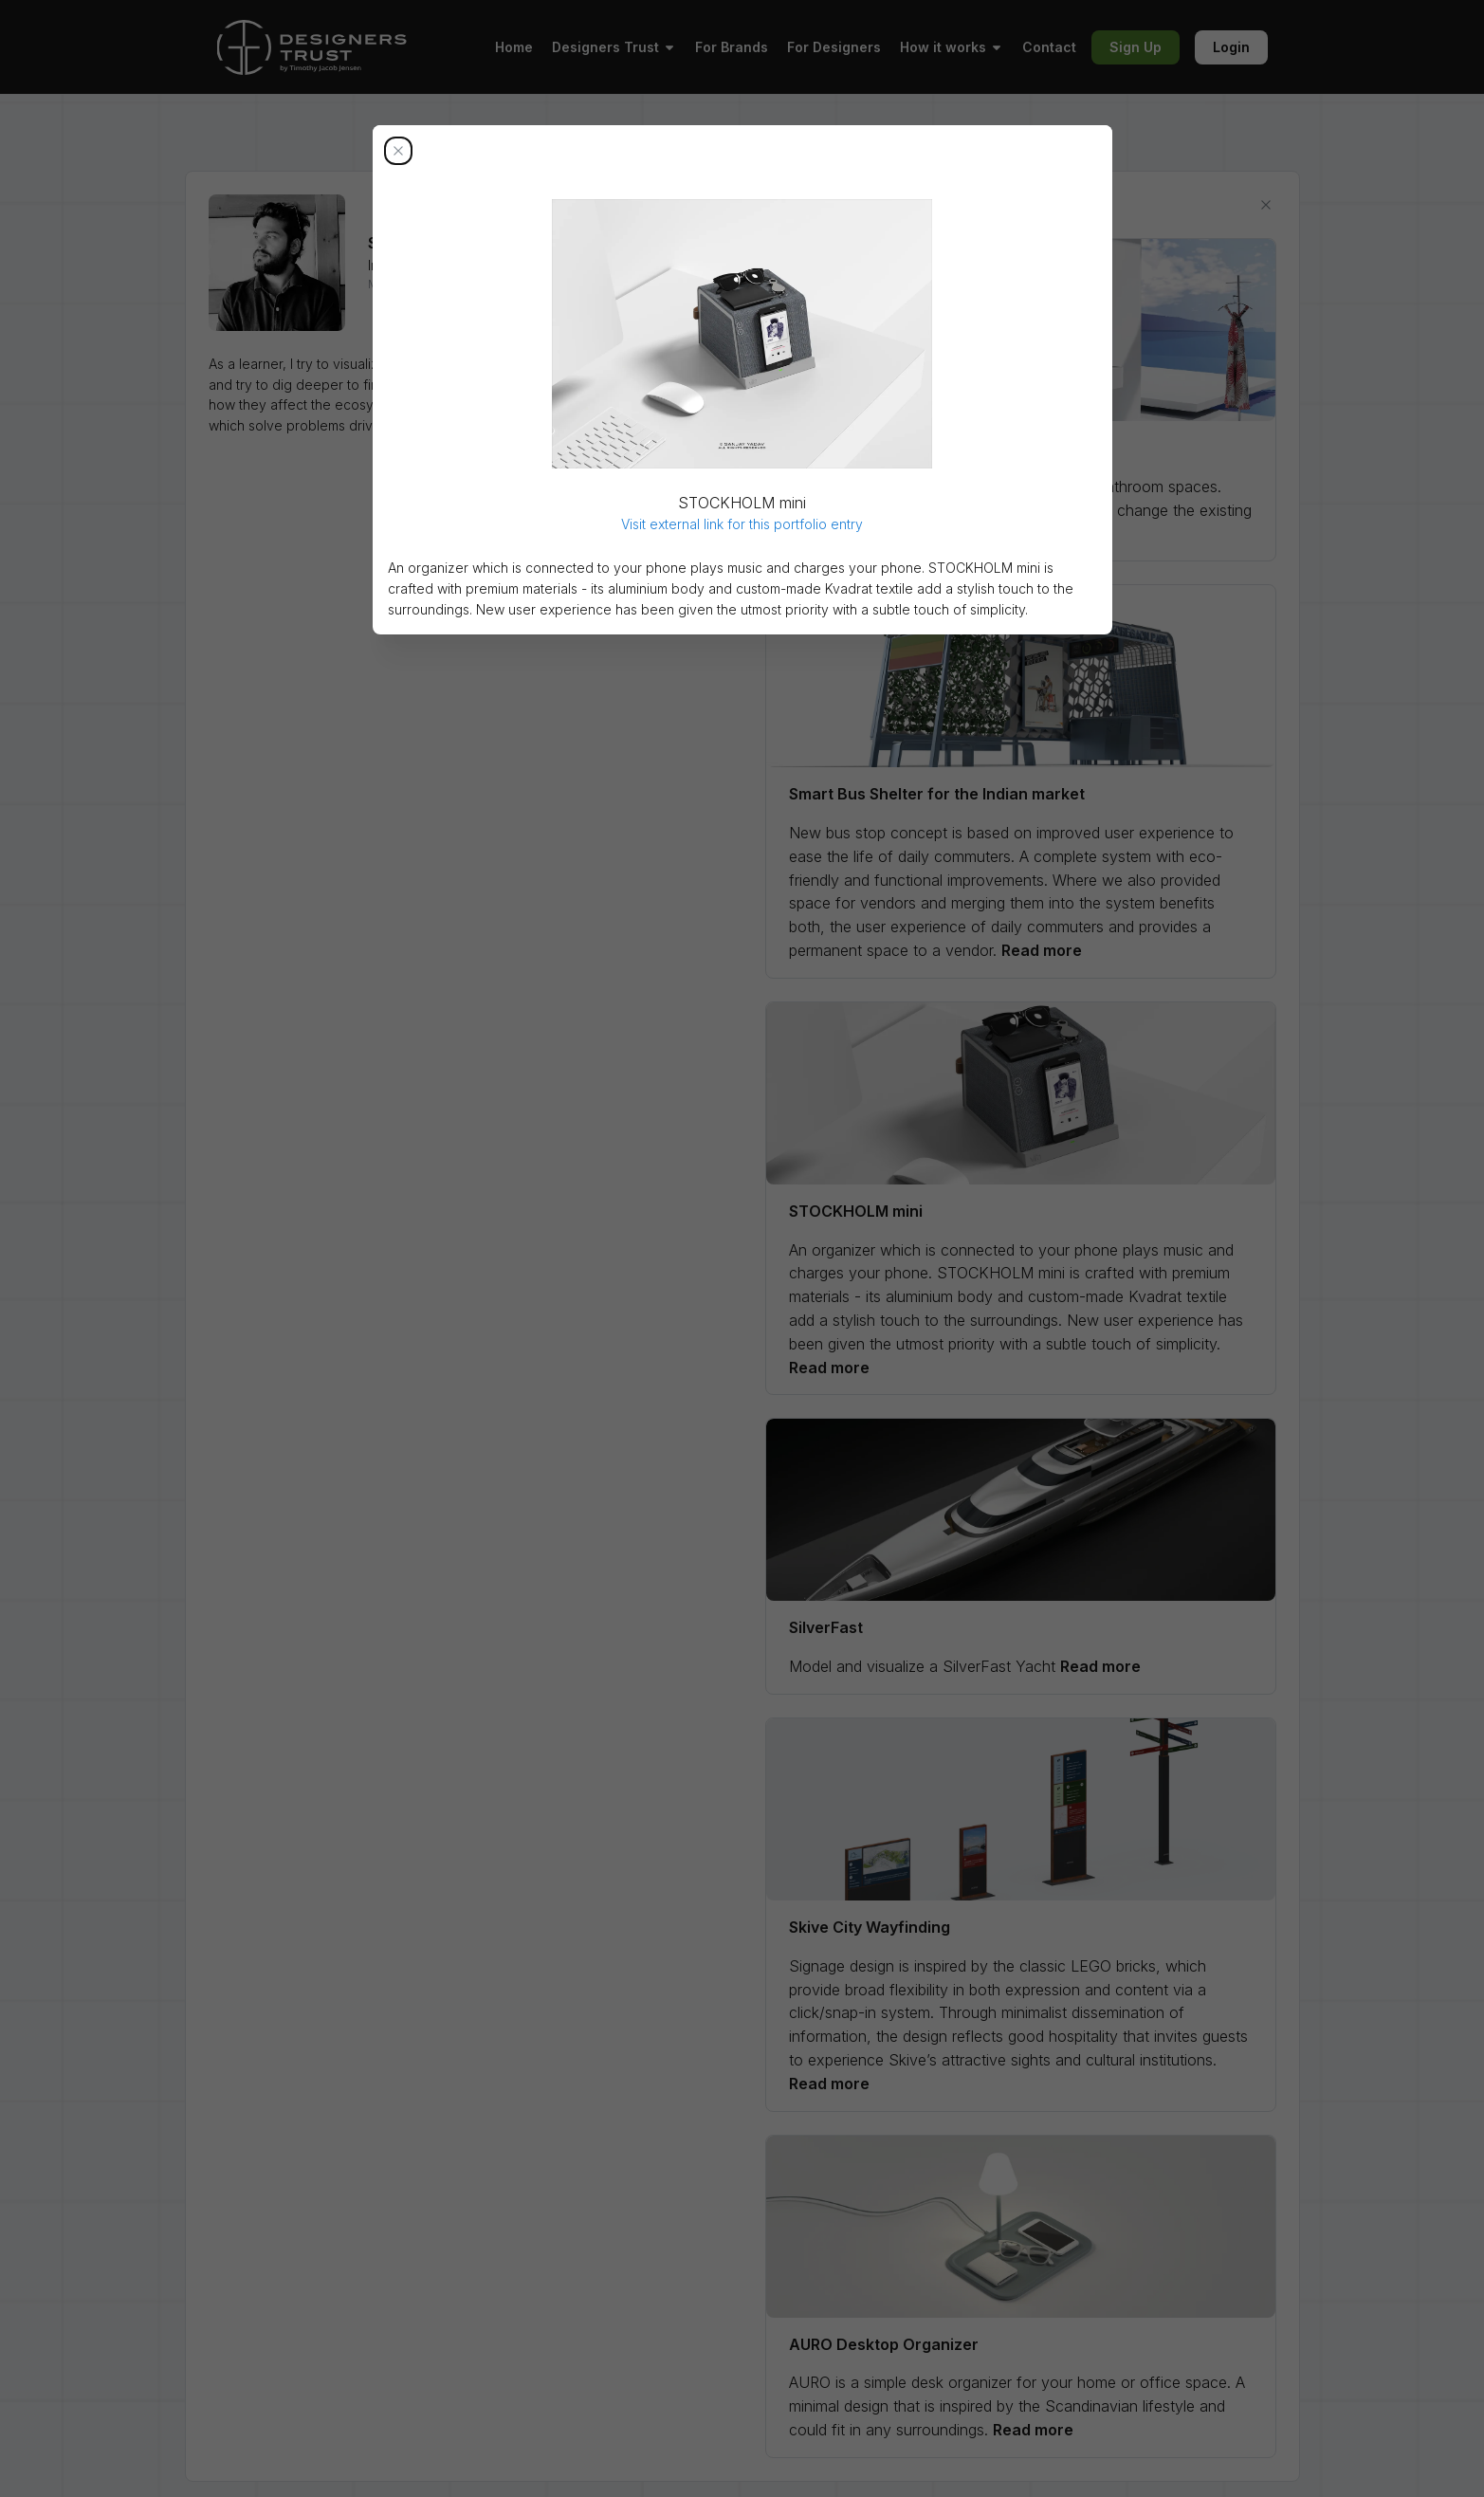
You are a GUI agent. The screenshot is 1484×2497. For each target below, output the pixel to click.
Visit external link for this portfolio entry (742, 524)
